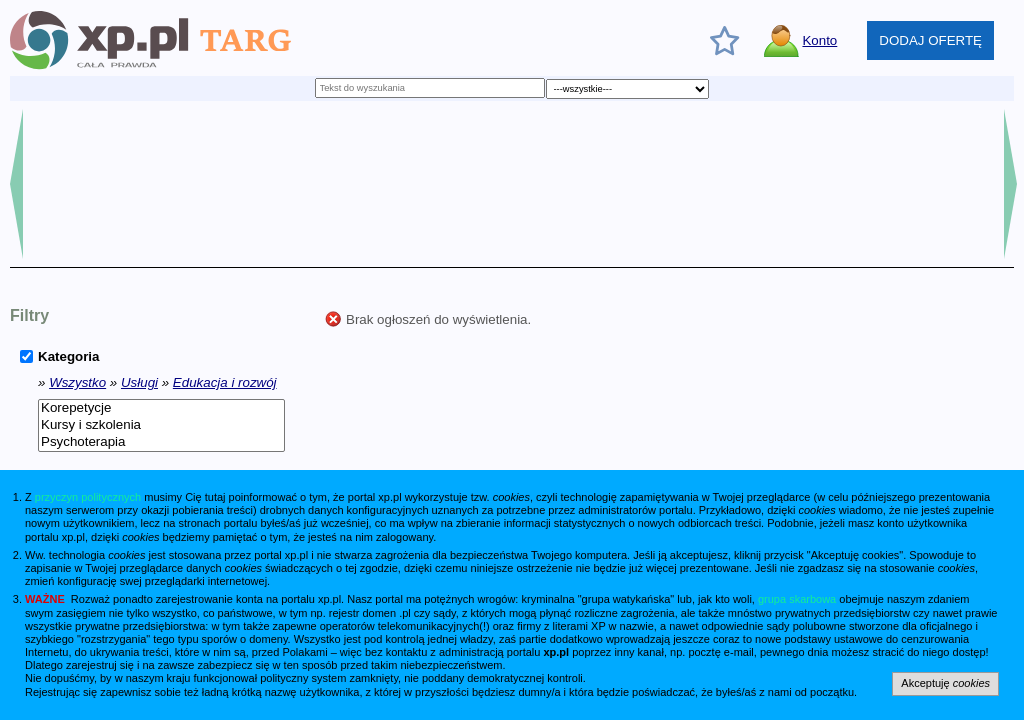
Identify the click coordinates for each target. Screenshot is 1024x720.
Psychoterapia (161, 442)
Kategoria (68, 356)
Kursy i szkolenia (161, 425)
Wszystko (77, 382)
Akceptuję (945, 683)
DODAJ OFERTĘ (930, 40)
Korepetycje (161, 408)
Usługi (139, 382)
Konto (819, 40)
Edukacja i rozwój (225, 382)
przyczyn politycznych (88, 497)
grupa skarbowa (797, 599)
